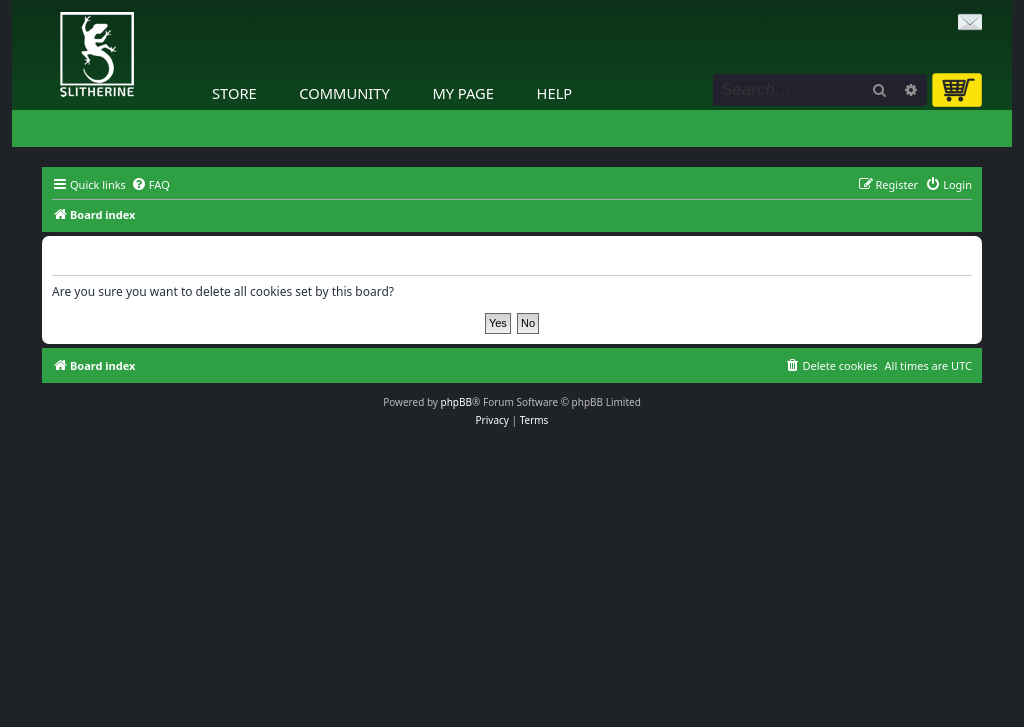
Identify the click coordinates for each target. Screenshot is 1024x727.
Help (555, 93)
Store (234, 93)
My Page (463, 93)
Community (344, 93)
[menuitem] (150, 185)
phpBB (456, 402)
